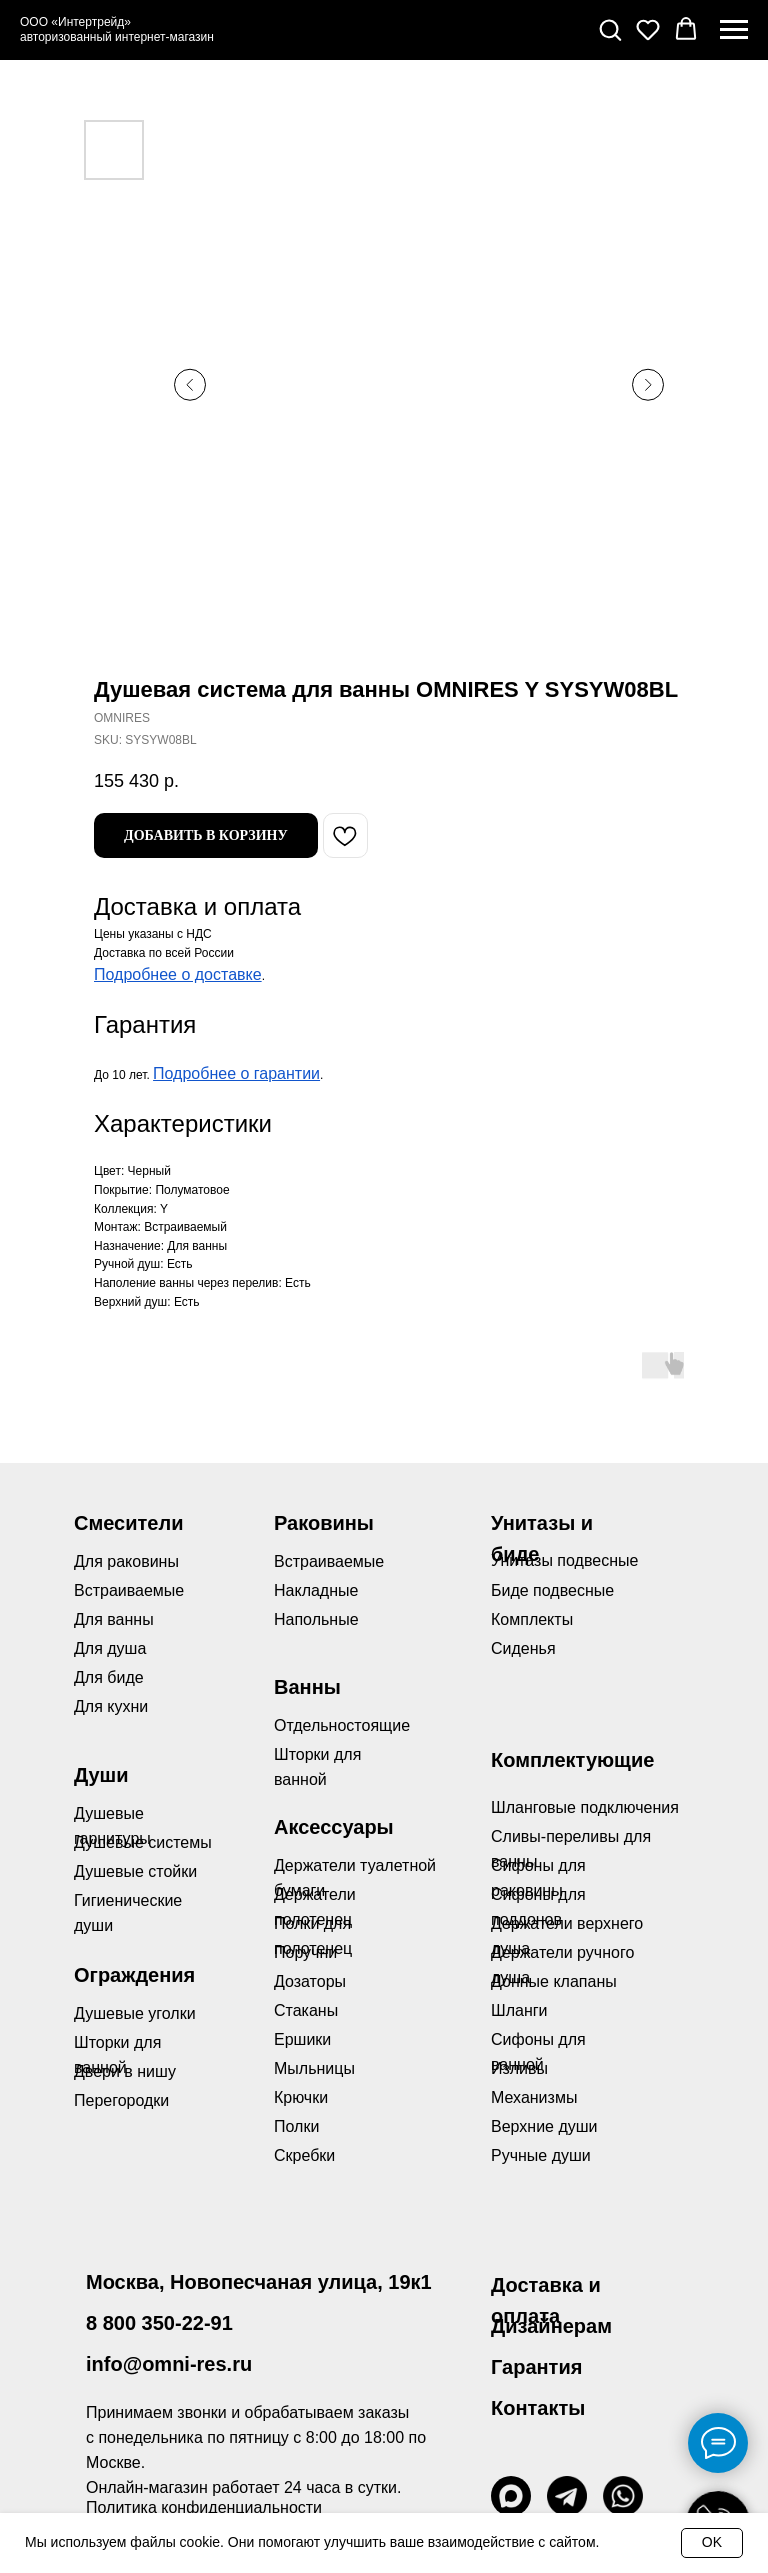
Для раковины (126, 1561)
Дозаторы (310, 1981)
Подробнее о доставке (178, 974)
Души (101, 1775)
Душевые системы (143, 1842)
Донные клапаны (554, 1981)
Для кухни (111, 1706)
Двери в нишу (125, 2071)
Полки (296, 2126)
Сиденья (523, 1648)
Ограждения (134, 1975)
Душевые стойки (135, 1871)
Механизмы (534, 2097)
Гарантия (536, 2367)
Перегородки (121, 2100)
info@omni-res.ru (169, 2364)
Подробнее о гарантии (236, 1073)
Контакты (538, 2408)
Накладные (316, 1590)
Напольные (316, 1619)
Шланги (519, 2010)
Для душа (110, 1648)
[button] (610, 29)
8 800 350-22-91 (159, 2323)
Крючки (301, 2097)
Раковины (324, 1523)
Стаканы (306, 2010)
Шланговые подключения (585, 1807)
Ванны (307, 1687)
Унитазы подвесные (564, 1560)
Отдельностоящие (342, 1725)
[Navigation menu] (734, 30)
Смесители (128, 1523)
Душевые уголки (135, 2013)
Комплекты (532, 1619)
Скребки (304, 2155)
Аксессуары (334, 1827)
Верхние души (544, 2126)
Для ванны (114, 1619)
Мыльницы (314, 2068)
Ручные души (541, 2155)
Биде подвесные (552, 1590)
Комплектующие (572, 1760)
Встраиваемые (329, 1561)
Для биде (109, 1677)
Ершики (302, 2039)
